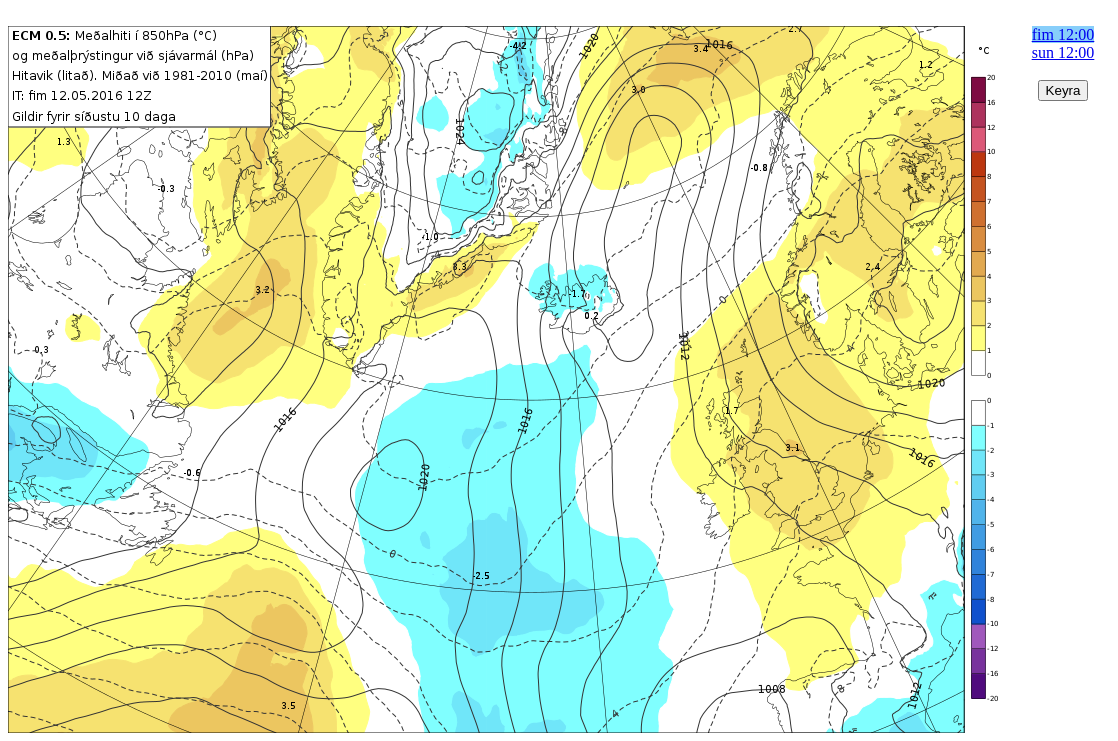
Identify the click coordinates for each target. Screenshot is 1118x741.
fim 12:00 (1063, 34)
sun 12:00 (1063, 52)
